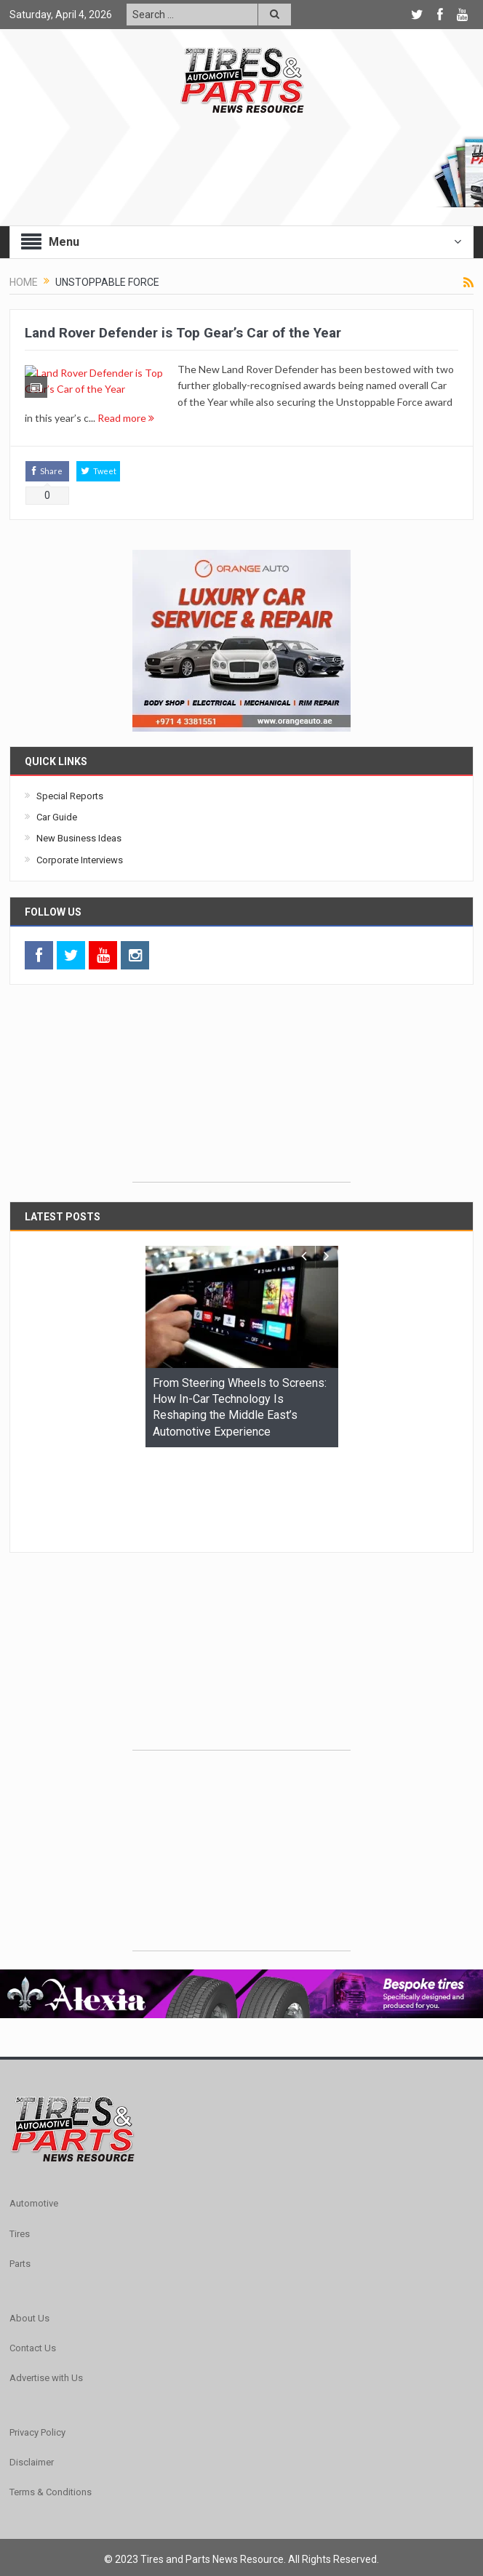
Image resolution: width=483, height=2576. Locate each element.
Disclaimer (31, 2395)
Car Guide (56, 839)
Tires (19, 2166)
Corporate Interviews (79, 882)
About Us (29, 2251)
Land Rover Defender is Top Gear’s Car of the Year (183, 332)
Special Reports (69, 818)
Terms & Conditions (50, 2425)
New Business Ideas (78, 861)
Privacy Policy (37, 2365)
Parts (20, 2196)
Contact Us (32, 2281)
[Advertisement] (241, 1113)
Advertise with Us (46, 2310)
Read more (278, 418)
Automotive (33, 2137)
